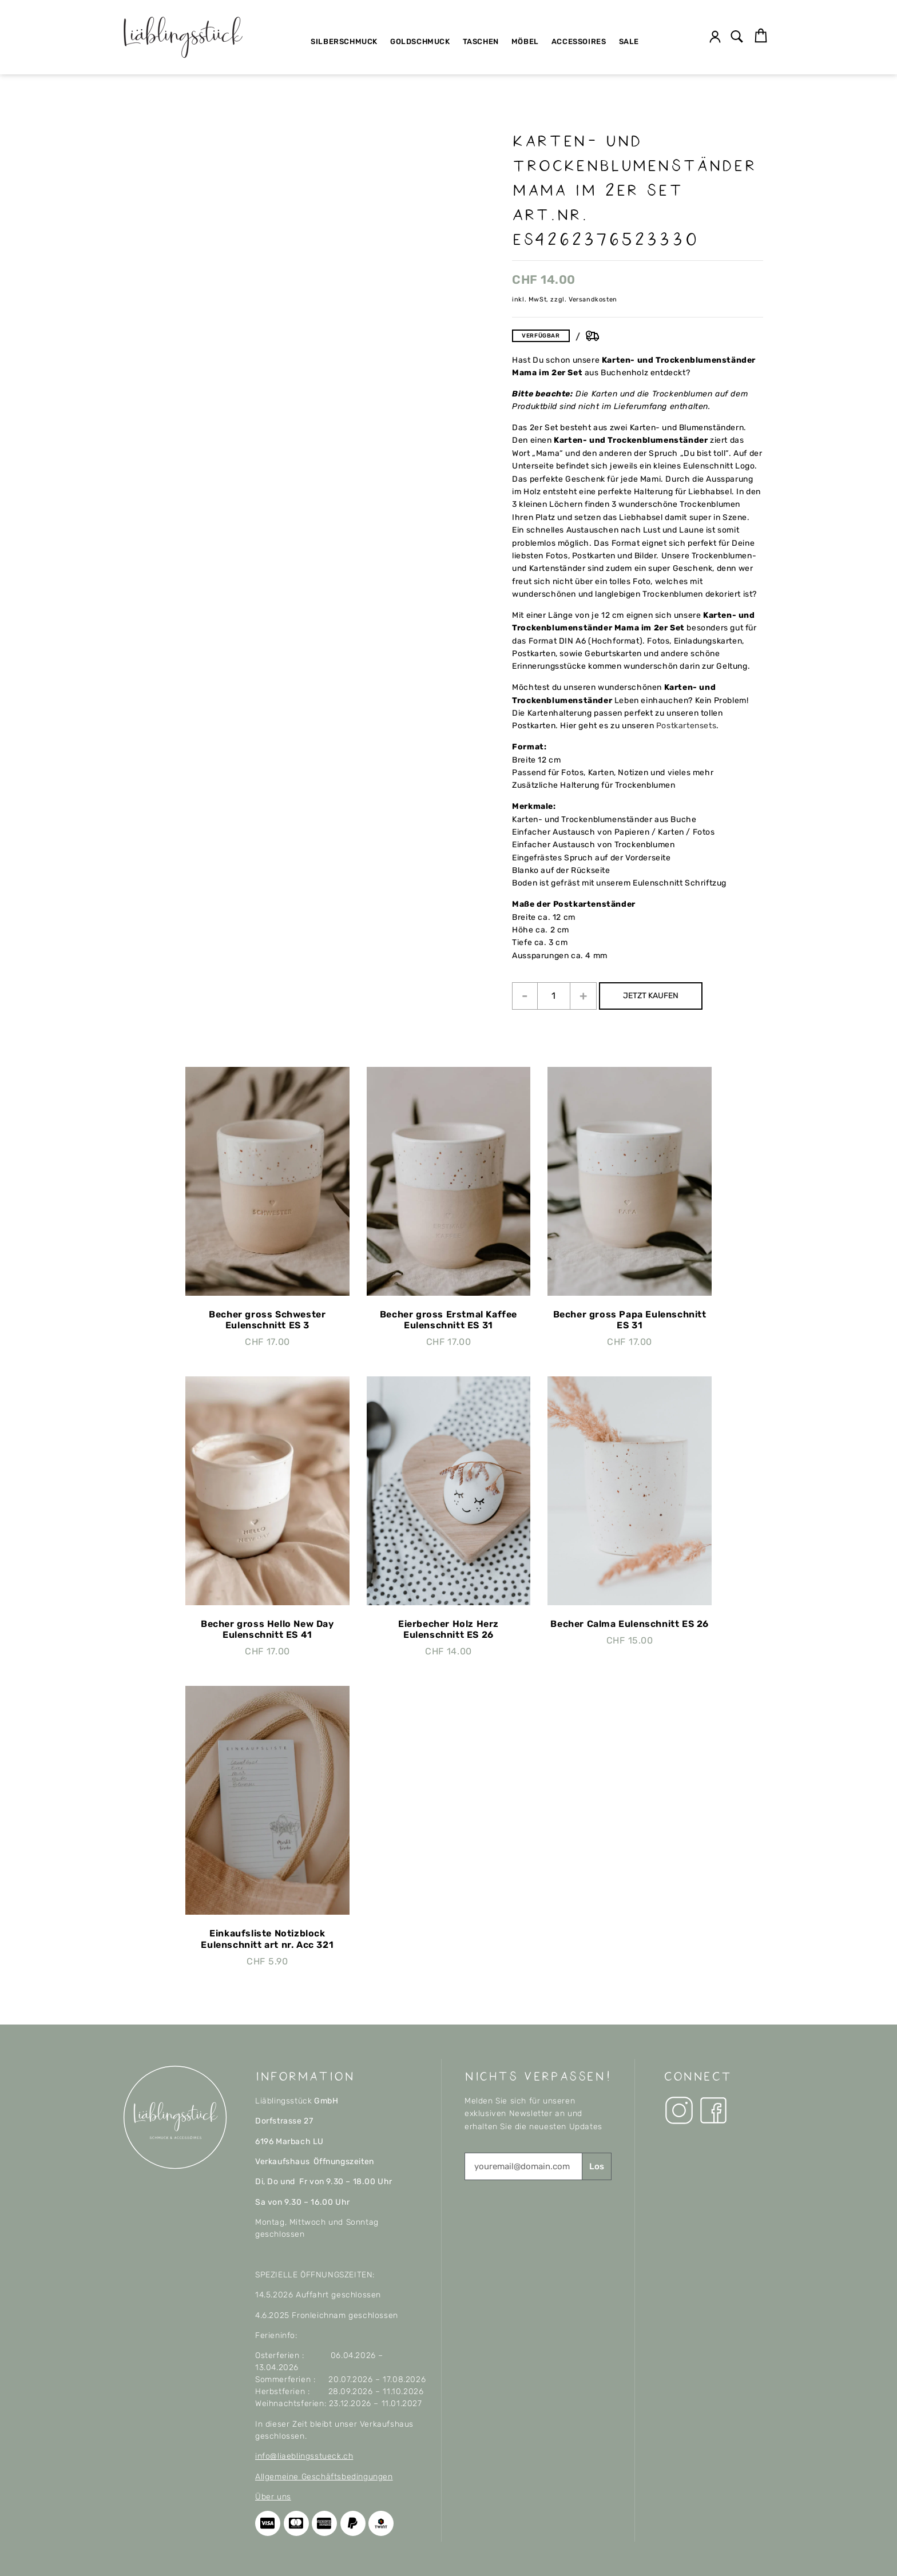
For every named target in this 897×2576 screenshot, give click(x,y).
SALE (629, 41)
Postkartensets (686, 726)
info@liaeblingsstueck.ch (304, 2456)
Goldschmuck (420, 41)
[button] (737, 37)
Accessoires (578, 41)
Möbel (525, 41)
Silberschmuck (344, 41)
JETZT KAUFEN (660, 996)
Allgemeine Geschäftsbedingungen (324, 2477)
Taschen (481, 41)
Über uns (273, 2497)
